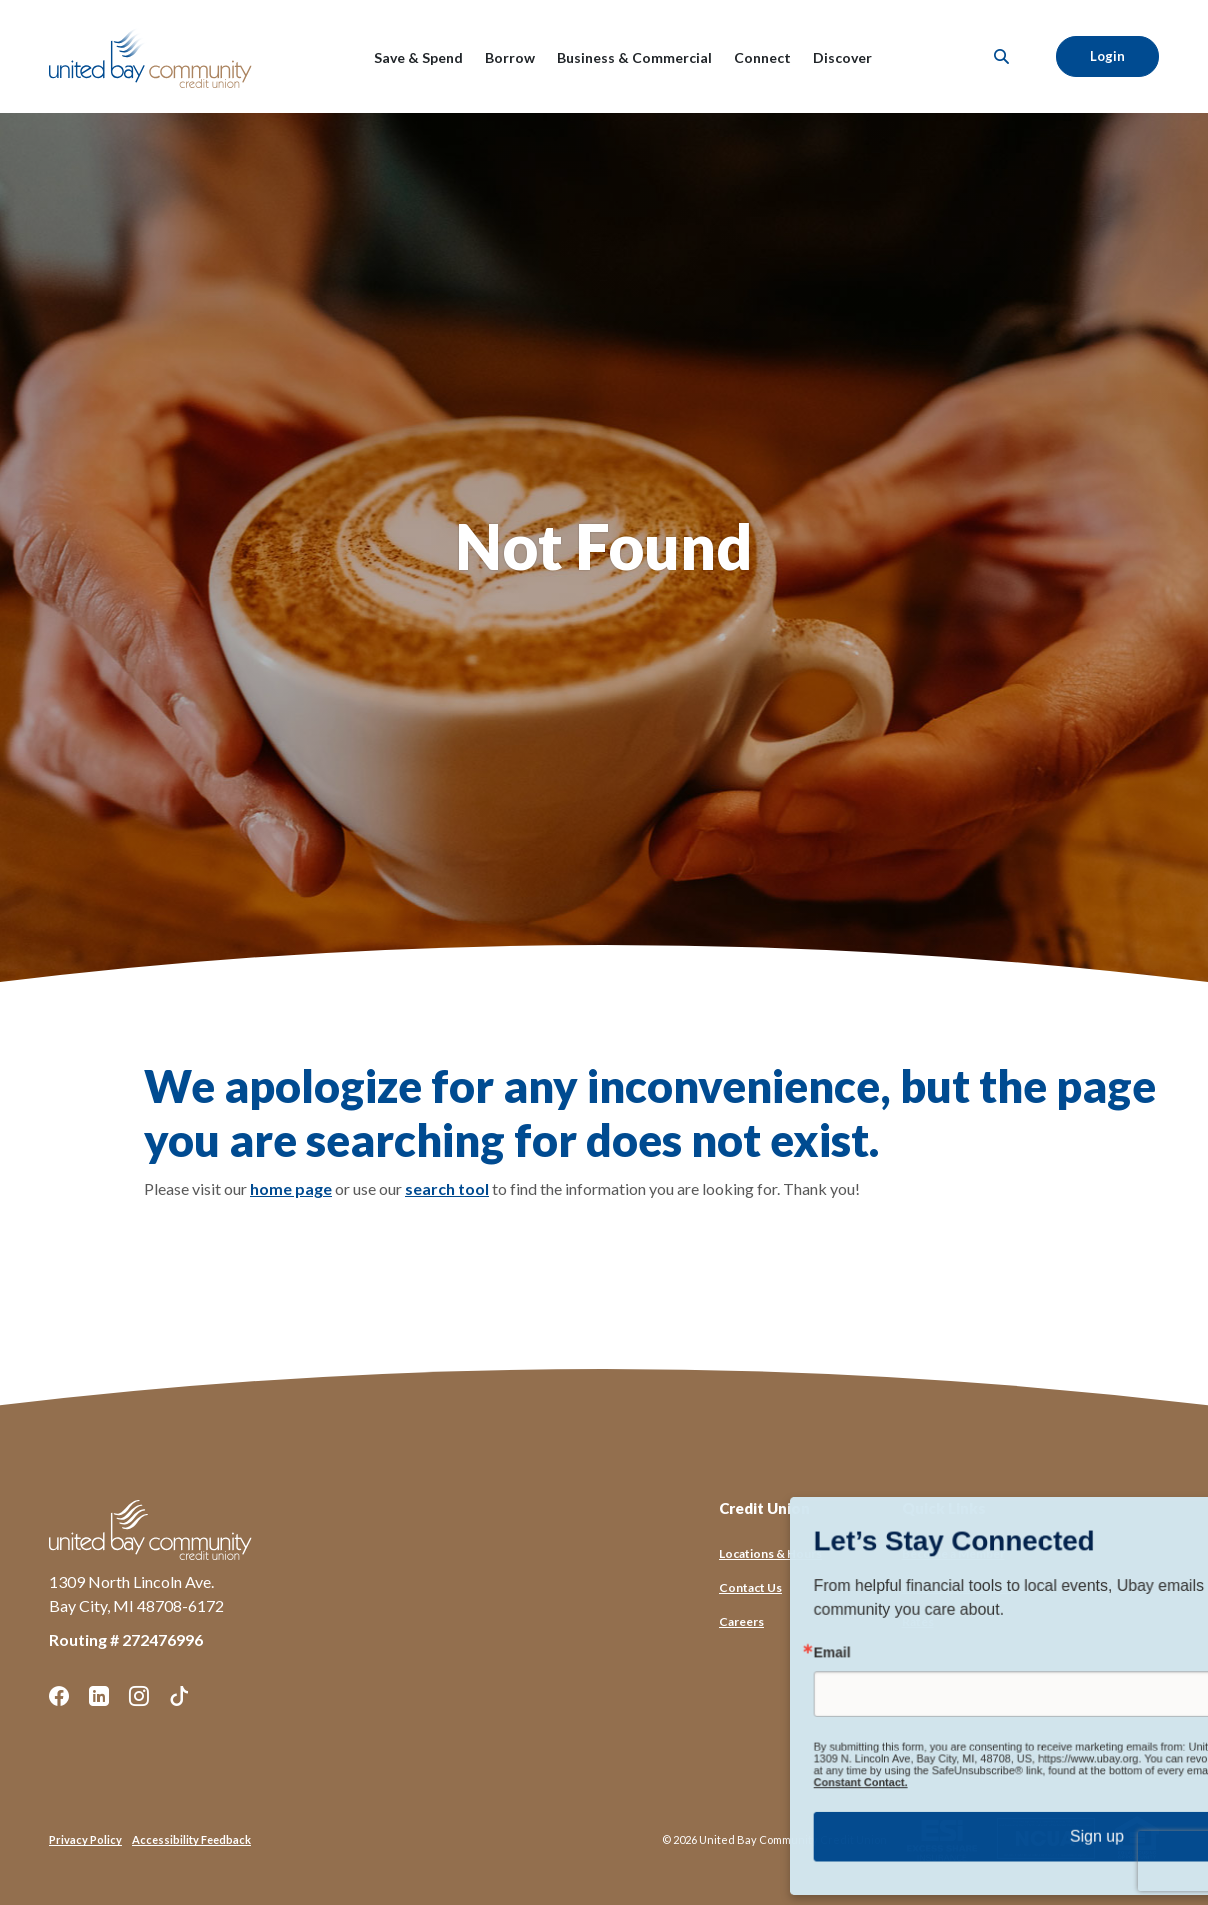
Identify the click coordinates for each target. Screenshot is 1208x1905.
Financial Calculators (959, 1587)
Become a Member (953, 1553)
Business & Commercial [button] (634, 57)
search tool (447, 1188)
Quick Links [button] (944, 1508)
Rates (918, 1621)
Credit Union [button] (764, 1508)
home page (291, 1188)
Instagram (139, 1696)
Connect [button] (762, 57)
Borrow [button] (510, 57)
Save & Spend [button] (418, 57)
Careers (741, 1621)
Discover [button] (842, 57)
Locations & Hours (770, 1553)
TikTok (179, 1696)
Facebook (59, 1696)
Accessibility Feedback (191, 1839)
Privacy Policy (85, 1839)
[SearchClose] (1002, 56)
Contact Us (750, 1587)
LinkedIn (99, 1696)
